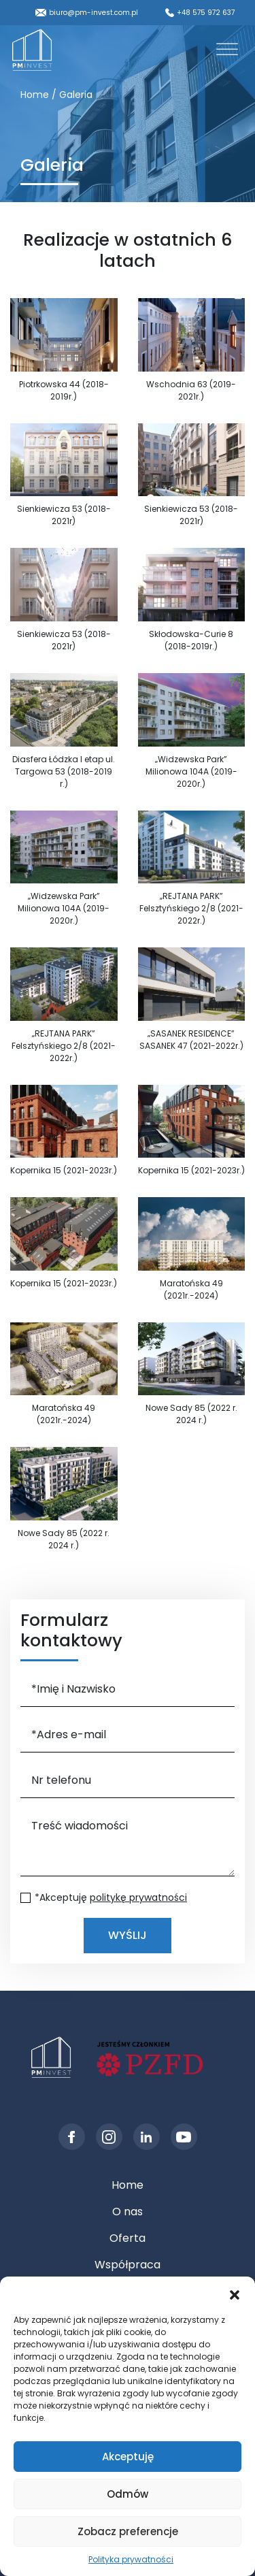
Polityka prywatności (130, 2559)
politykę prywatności (138, 1897)
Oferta (127, 2238)
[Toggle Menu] (227, 49)
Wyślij (127, 1935)
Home (127, 2185)
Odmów (127, 2494)
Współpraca (127, 2264)
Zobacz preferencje (128, 2531)
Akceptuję (128, 2456)
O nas (127, 2211)
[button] (234, 2293)
